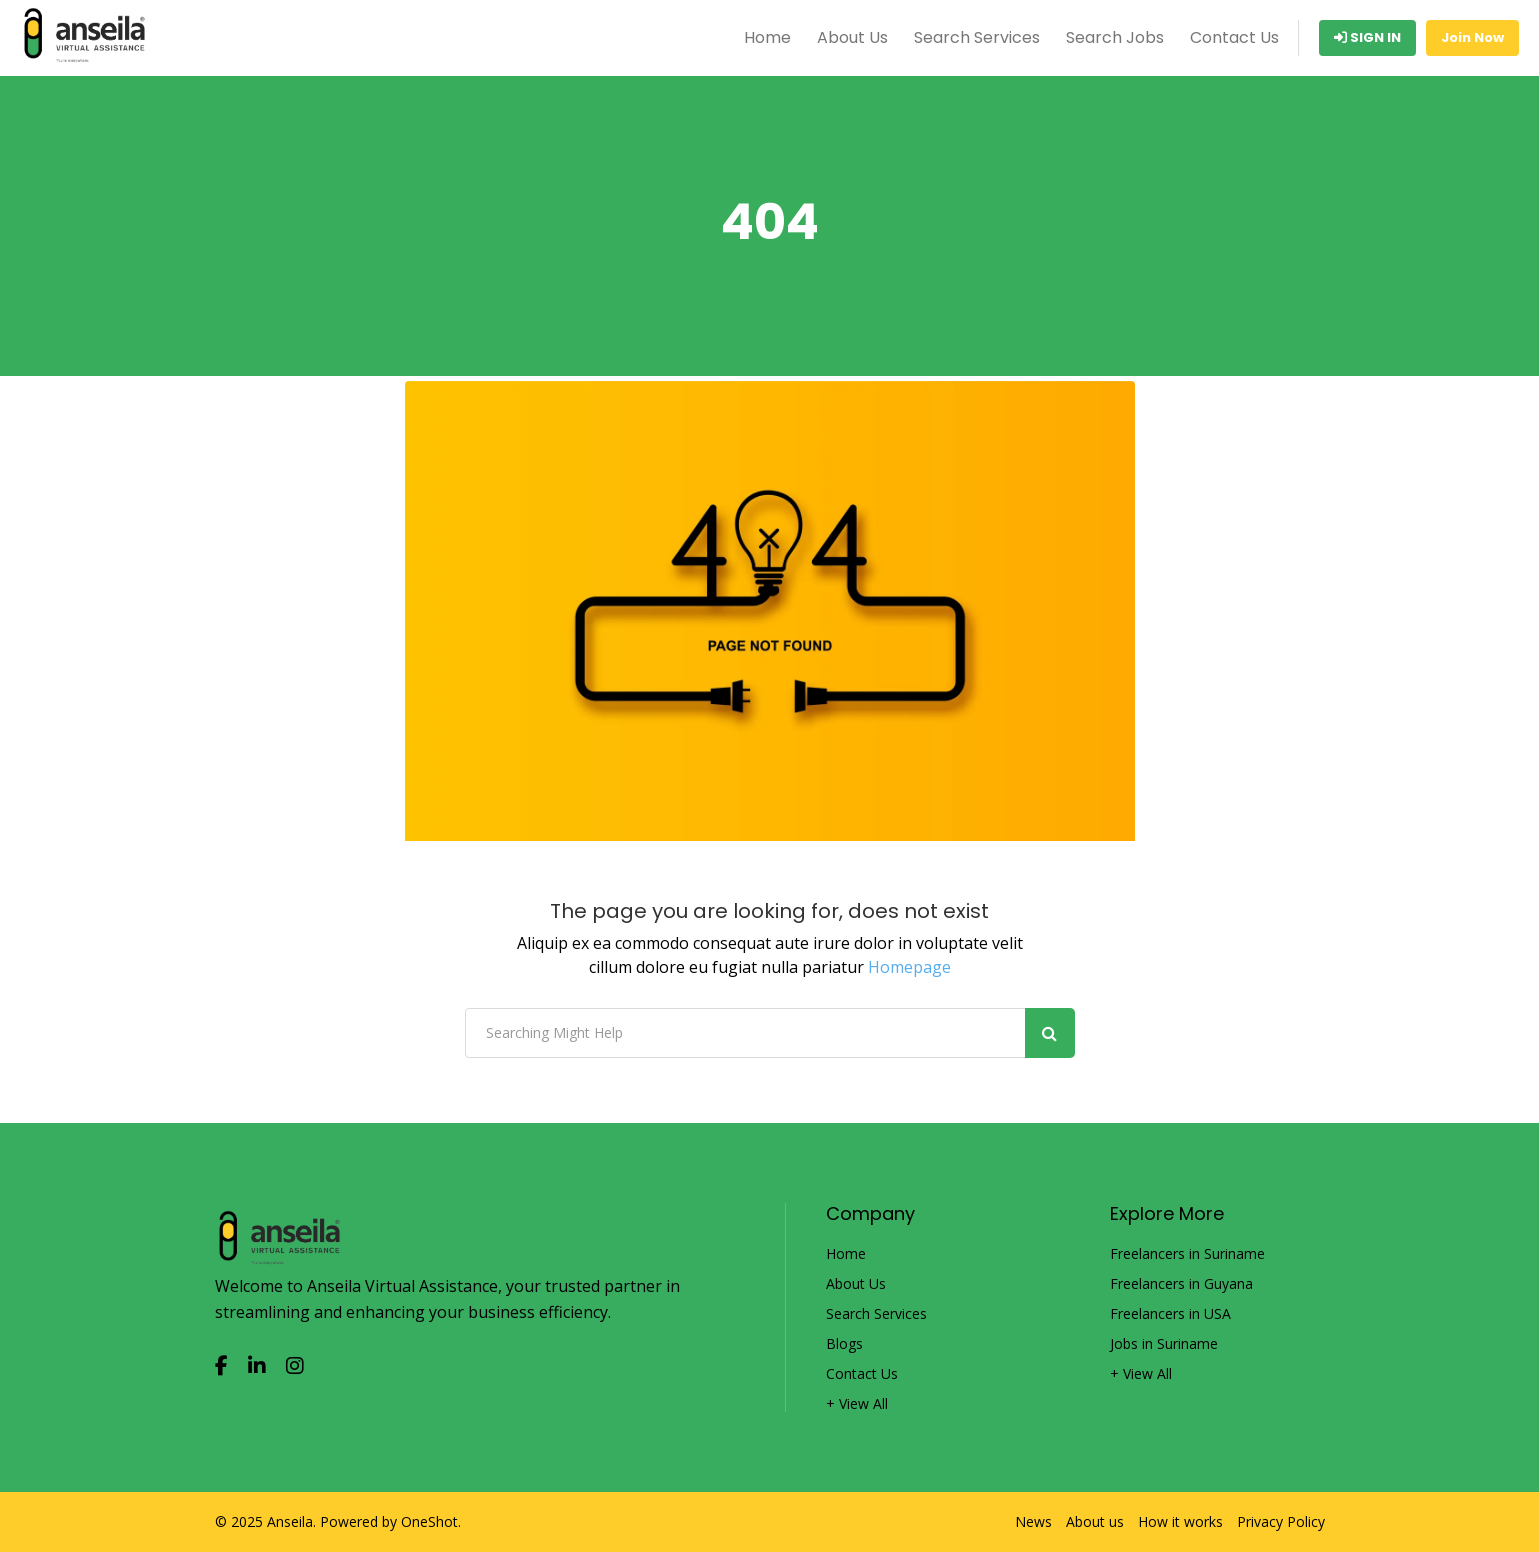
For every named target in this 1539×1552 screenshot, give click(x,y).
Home (767, 37)
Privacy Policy (1281, 1522)
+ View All (857, 1404)
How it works (1180, 1522)
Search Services (977, 37)
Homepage (909, 967)
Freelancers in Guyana (1181, 1284)
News (1033, 1522)
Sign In (1367, 37)
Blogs (844, 1344)
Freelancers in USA (1170, 1314)
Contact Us (1234, 37)
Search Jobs (1115, 37)
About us (1095, 1522)
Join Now (1472, 37)
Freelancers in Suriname (1187, 1254)
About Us (852, 37)
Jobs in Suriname (1164, 1344)
